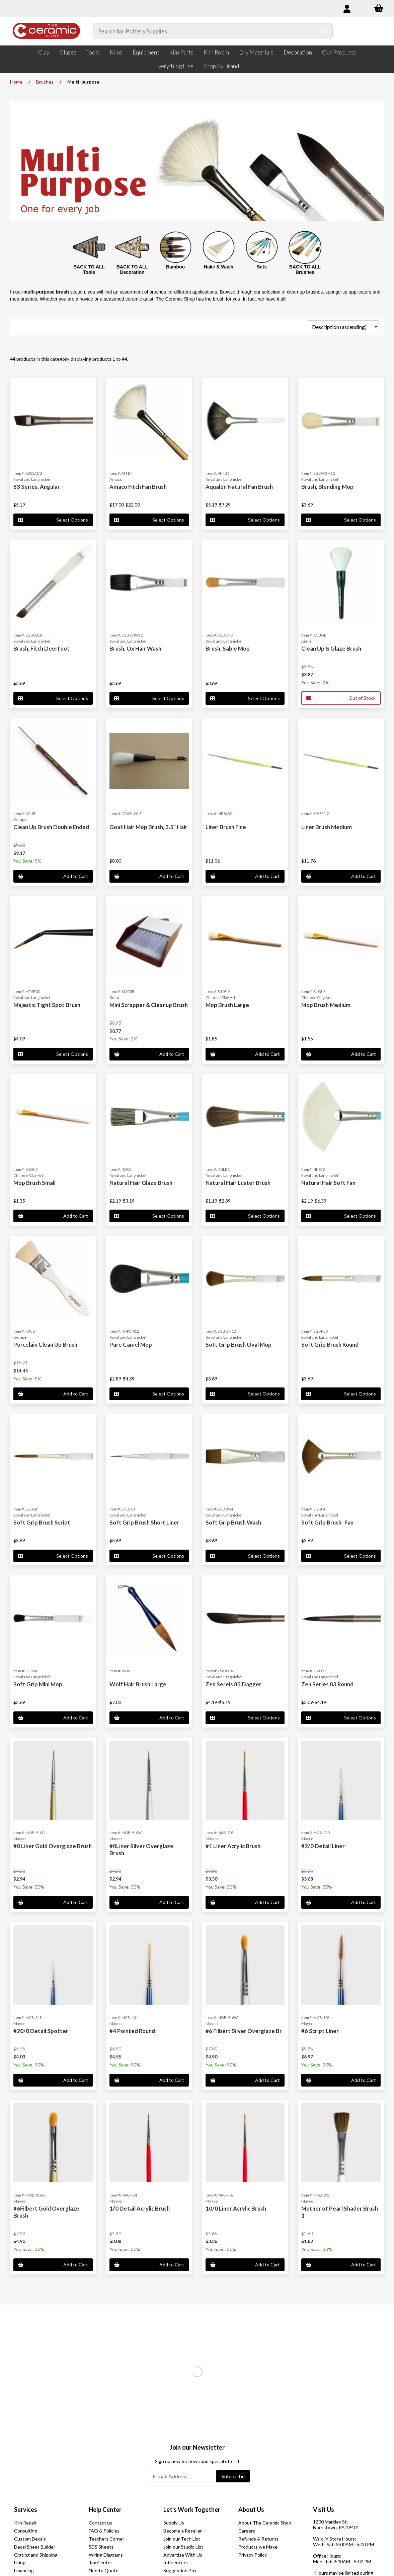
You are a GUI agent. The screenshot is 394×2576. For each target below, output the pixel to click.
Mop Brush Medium (325, 1004)
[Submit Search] (325, 31)
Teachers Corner (106, 2539)
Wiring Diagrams (106, 2555)
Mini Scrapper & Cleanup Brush (148, 1004)
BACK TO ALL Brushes (305, 269)
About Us (251, 2509)
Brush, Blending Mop (327, 486)
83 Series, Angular (36, 486)
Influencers (175, 2562)
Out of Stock (341, 698)
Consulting (25, 2531)
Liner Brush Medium (326, 826)
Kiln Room (216, 52)
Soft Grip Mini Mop (37, 1684)
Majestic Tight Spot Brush (46, 1004)
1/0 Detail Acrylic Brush (139, 2208)
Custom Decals (30, 2539)
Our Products (339, 52)
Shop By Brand (221, 66)
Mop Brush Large (227, 1004)
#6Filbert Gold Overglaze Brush (46, 2212)
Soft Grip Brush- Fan (327, 1522)
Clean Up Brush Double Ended (51, 826)
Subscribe (233, 2476)
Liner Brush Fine (226, 826)
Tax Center (100, 2562)
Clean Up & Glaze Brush (331, 648)
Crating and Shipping (36, 2555)
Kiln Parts (181, 52)
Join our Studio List (183, 2547)
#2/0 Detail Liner (323, 1846)
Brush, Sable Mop (228, 648)
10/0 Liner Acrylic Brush (236, 2208)
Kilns (116, 52)
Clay (43, 52)
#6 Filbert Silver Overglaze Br (244, 2030)
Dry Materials (256, 52)
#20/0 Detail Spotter (40, 2030)
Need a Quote (104, 2570)
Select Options (53, 520)
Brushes (45, 82)
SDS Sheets (101, 2547)
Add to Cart (53, 876)
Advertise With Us (182, 2555)
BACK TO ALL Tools (89, 269)
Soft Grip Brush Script (41, 1522)
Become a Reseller (182, 2531)
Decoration (298, 52)
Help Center (105, 2509)
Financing (24, 2570)
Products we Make (258, 2547)
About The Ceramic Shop (264, 2523)
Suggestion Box (179, 2570)
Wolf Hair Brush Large (137, 1684)
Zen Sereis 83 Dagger (233, 1684)
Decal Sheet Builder (34, 2547)
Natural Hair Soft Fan (328, 1182)
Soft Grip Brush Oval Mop (238, 1344)
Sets (262, 266)
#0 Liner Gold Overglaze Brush (52, 1846)
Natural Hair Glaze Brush (140, 1182)
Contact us (100, 2523)
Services (25, 2509)
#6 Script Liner (320, 2030)
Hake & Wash (218, 266)
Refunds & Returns (258, 2539)
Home (16, 82)
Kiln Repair (25, 2523)
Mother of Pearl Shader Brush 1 (339, 2212)
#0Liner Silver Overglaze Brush (141, 1849)
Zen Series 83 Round (327, 1684)
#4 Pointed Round (132, 2030)
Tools (93, 52)
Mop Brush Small (34, 1182)
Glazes (67, 52)
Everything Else (174, 66)
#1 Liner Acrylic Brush (233, 1846)
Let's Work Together (191, 2509)
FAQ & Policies (104, 2531)
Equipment (146, 52)
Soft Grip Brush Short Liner (144, 1522)
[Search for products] (206, 31)
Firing (19, 2562)
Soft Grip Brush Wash (233, 1522)
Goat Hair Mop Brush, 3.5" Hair (148, 826)
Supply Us (173, 2523)
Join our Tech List (181, 2539)
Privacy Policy (252, 2555)
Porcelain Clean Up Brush (45, 1344)
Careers (246, 2531)
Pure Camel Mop (130, 1344)
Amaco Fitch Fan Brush (138, 486)
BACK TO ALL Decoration (132, 269)
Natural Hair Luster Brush (238, 1182)
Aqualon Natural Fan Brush (239, 486)
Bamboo (175, 266)
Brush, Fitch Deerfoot (41, 648)
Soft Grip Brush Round (330, 1344)
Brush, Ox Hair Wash (135, 648)
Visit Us (323, 2509)
